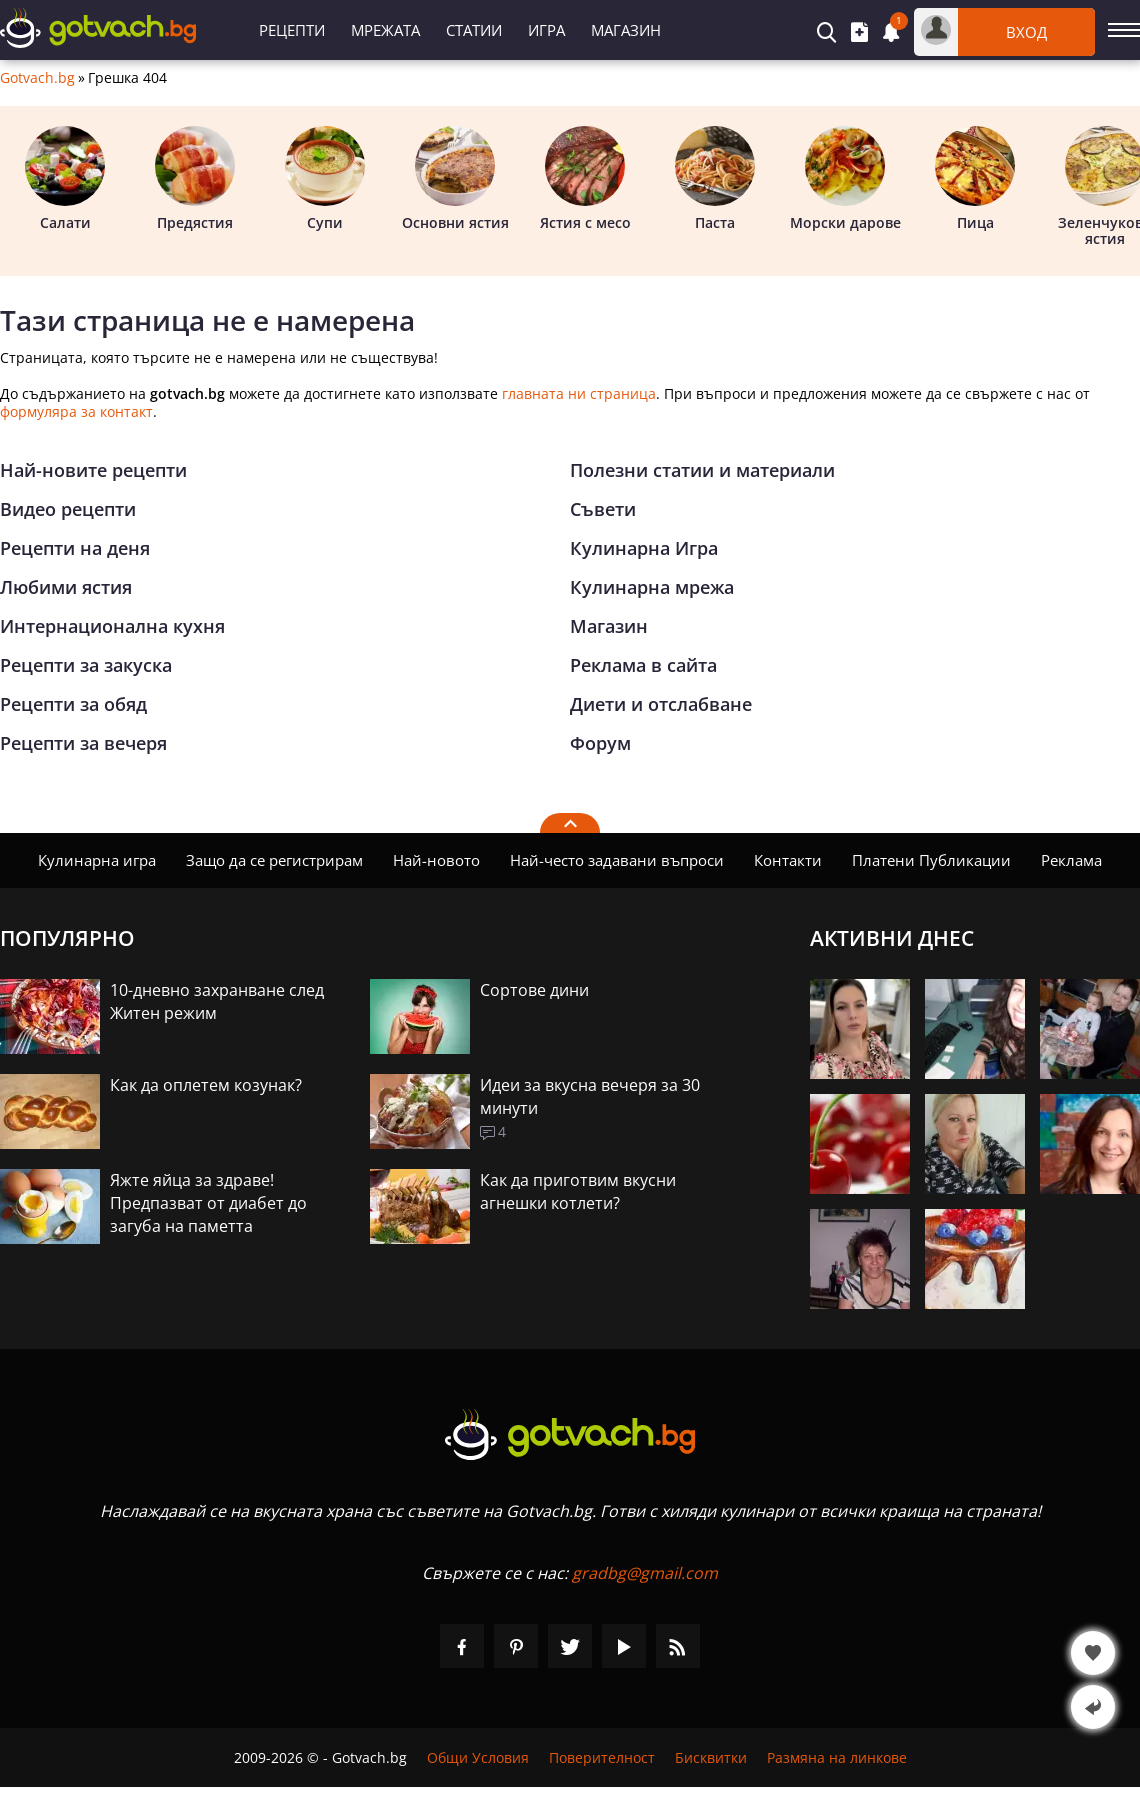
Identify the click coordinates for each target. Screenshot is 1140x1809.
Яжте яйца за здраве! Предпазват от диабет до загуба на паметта (208, 1203)
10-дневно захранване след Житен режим (217, 1001)
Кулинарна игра (97, 860)
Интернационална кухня (112, 626)
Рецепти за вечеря (83, 743)
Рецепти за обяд (73, 704)
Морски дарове (845, 179)
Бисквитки (711, 1757)
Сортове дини (534, 990)
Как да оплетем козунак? (206, 1085)
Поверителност (602, 1757)
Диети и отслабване (661, 704)
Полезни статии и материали (702, 470)
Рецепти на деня (75, 548)
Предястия (195, 179)
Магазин (626, 30)
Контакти (788, 860)
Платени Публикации (931, 860)
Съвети (603, 509)
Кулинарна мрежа (652, 587)
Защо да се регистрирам (274, 860)
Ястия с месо (585, 179)
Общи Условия (478, 1757)
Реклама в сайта (643, 665)
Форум (600, 743)
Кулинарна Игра (644, 548)
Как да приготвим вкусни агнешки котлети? (578, 1191)
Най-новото (436, 860)
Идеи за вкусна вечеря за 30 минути (590, 1096)
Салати (65, 179)
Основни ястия (455, 179)
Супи (325, 179)
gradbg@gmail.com (645, 1573)
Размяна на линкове (837, 1757)
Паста (715, 179)
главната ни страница (579, 393)
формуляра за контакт (76, 411)
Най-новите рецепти (93, 470)
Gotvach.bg (37, 78)
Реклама (1071, 860)
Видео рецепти (68, 509)
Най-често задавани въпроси (617, 860)
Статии (474, 30)
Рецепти (292, 30)
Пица (975, 179)
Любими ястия (66, 587)
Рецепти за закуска (86, 665)
